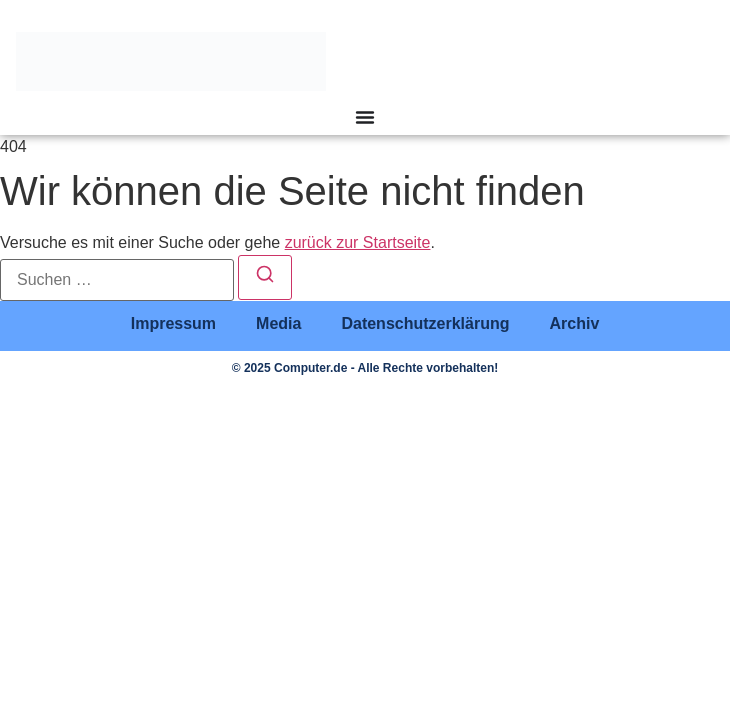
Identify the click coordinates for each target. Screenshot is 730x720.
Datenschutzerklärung (425, 323)
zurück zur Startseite (358, 242)
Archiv (574, 323)
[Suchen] (265, 277)
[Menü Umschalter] (365, 117)
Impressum (173, 323)
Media (278, 323)
